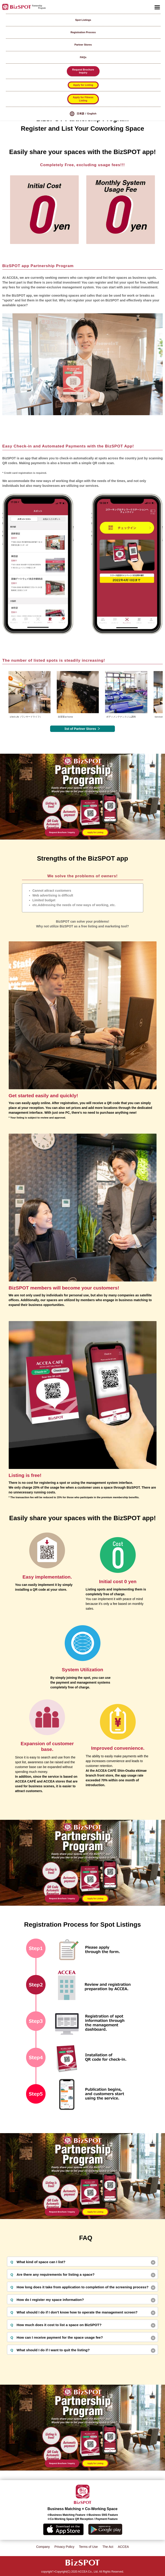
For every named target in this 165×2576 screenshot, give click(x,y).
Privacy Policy (64, 2547)
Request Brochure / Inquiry (62, 97)
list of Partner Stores (82, 729)
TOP (4, 16)
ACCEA (123, 2547)
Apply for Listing (95, 97)
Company (43, 2547)
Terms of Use (88, 2547)
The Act (107, 2547)
